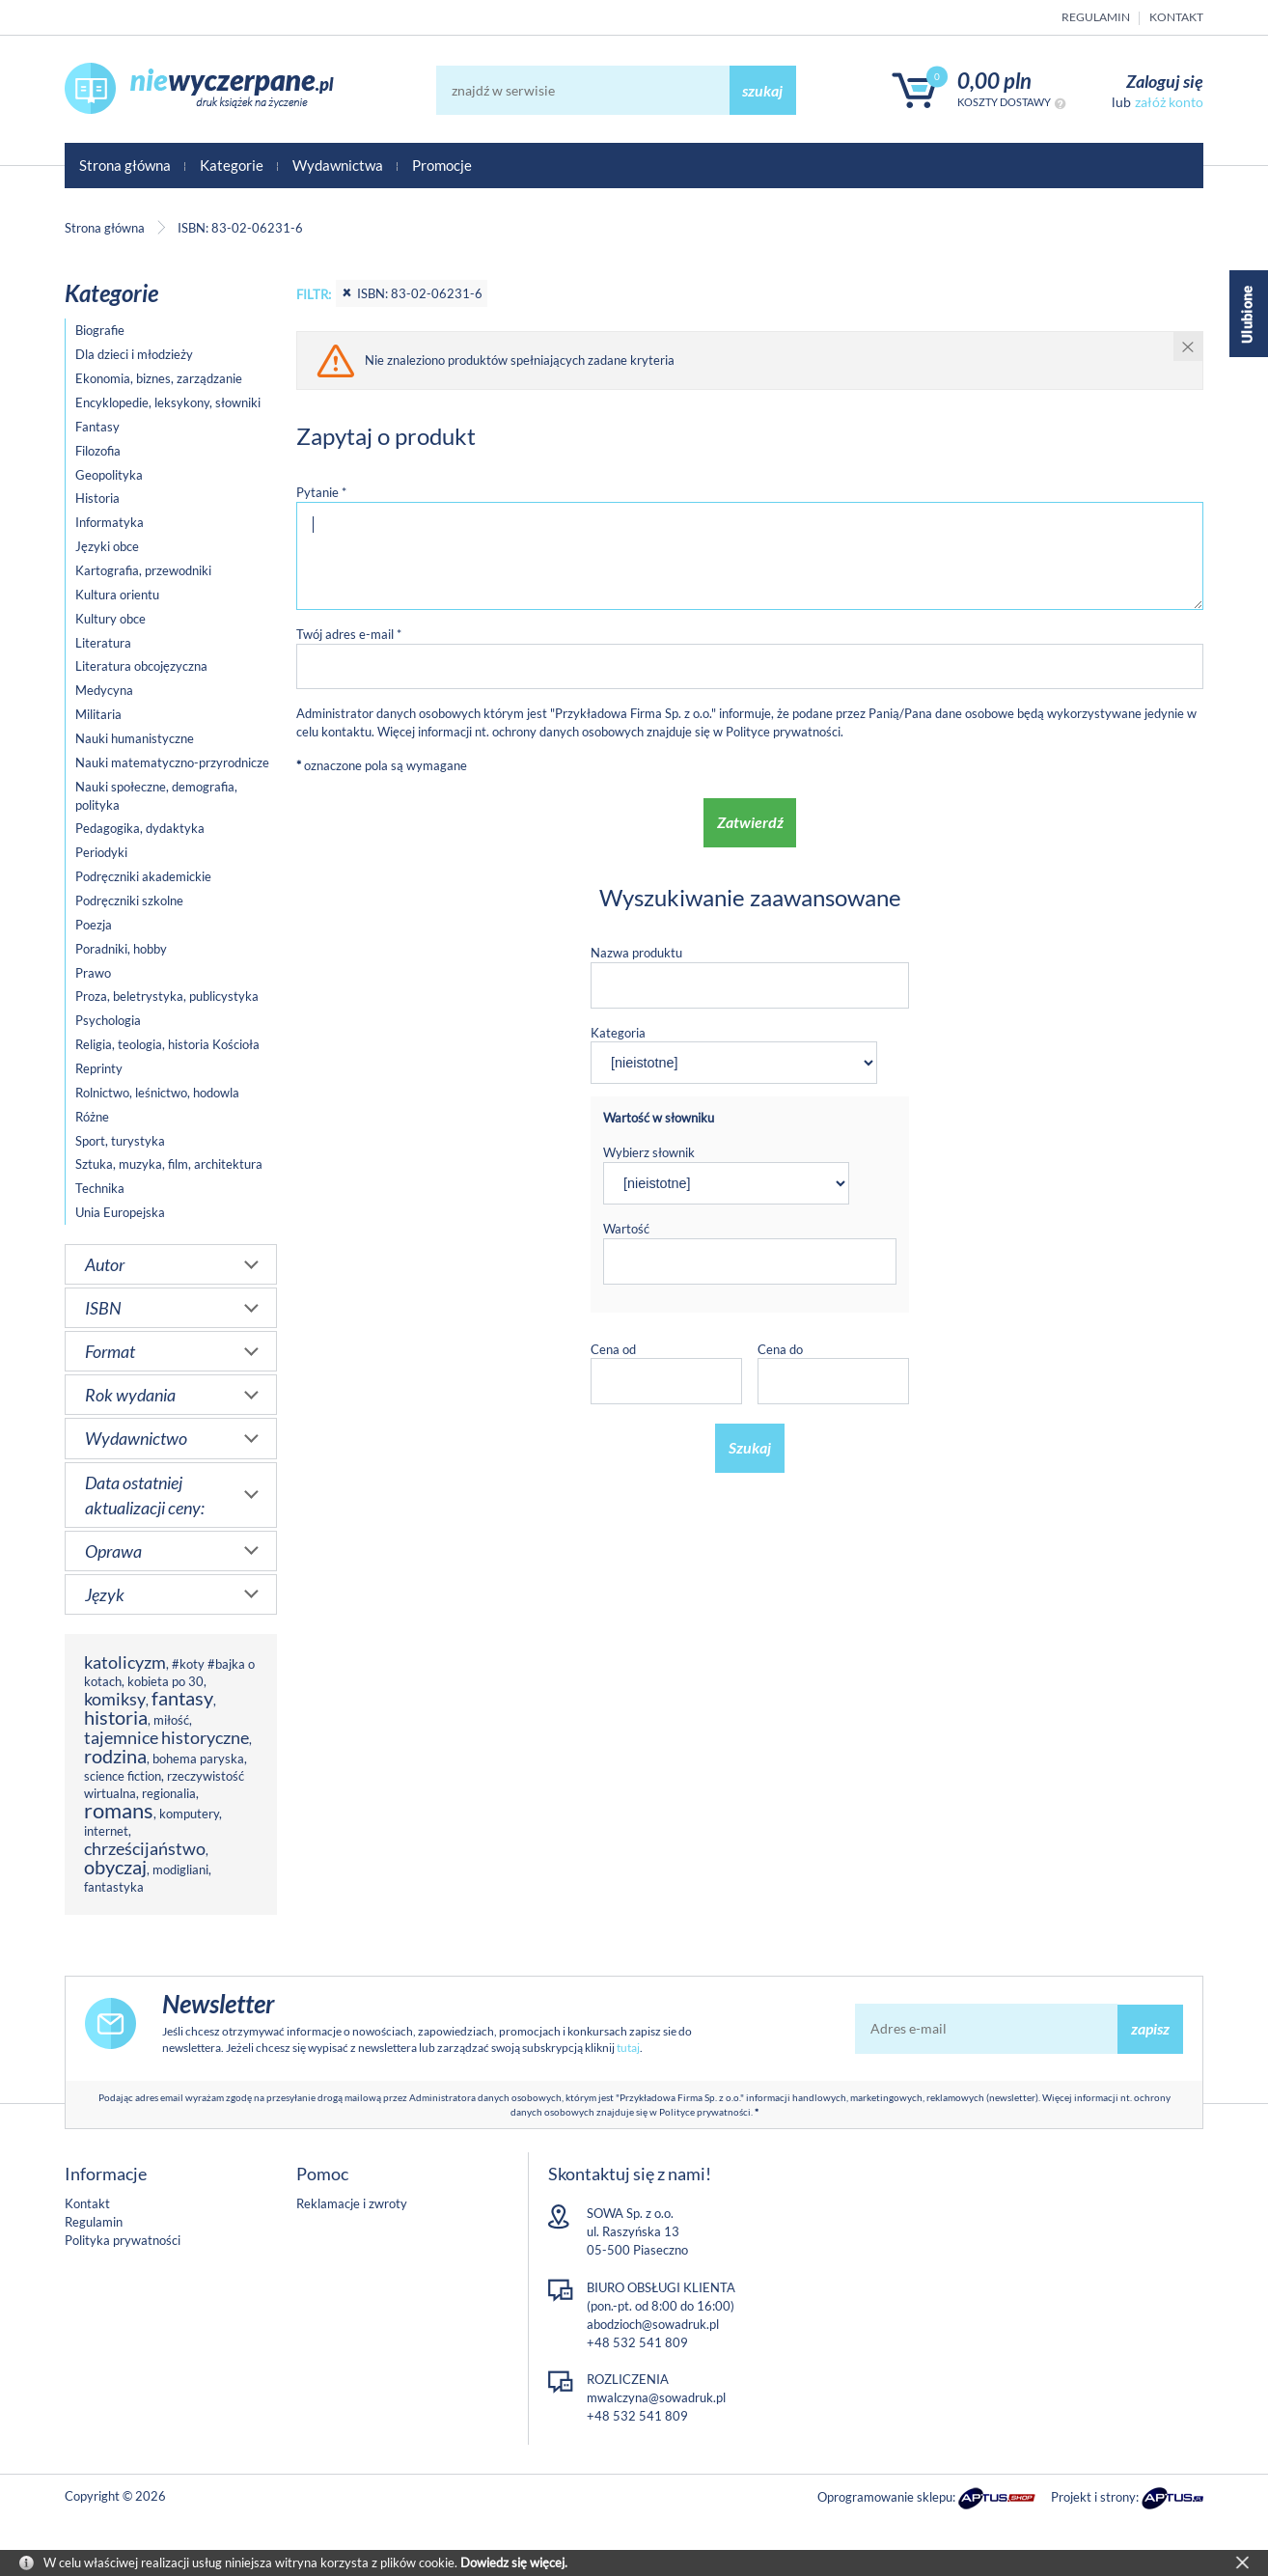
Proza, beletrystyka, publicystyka (167, 996)
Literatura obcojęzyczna (141, 666)
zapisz (1150, 2028)
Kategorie (231, 165)
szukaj (762, 90)
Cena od (613, 1349)
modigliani (180, 1869)
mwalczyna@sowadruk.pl (656, 2397)
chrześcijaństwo (145, 1848)
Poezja (93, 924)
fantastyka (114, 1887)
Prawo (93, 973)
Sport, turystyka (120, 1141)
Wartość (626, 1228)
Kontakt (1176, 17)
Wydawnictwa (337, 165)
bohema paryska (198, 1758)
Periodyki (101, 852)
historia (116, 1717)
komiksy (115, 1698)
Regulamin (1095, 17)
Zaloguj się (1164, 81)
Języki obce (107, 546)
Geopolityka (109, 475)
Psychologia (108, 1020)
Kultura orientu (117, 594)
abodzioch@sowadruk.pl (653, 2324)
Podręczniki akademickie (143, 876)
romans (118, 1810)
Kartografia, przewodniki (143, 570)
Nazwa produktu (636, 952)
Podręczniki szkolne (129, 900)
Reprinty (99, 1068)
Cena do (780, 1349)
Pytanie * (321, 492)
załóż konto (1169, 102)
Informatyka (109, 522)
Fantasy (97, 426)
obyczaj (115, 1867)
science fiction (122, 1776)
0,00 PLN (994, 81)
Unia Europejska (120, 1212)
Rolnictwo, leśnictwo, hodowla (157, 1092)
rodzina (115, 1756)
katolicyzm (125, 1662)
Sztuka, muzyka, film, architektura (168, 1164)
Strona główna (125, 165)
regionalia (169, 1793)
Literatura (103, 643)
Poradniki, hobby (121, 948)
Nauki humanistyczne (134, 738)
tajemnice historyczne (166, 1737)
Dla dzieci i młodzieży (134, 354)
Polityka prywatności (122, 2240)
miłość (171, 1720)
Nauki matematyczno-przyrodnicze (172, 762)
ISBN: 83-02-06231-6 (411, 293)
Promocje (442, 165)
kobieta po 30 (165, 1681)
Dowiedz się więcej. (513, 2562)
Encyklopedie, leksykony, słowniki (168, 402)
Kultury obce (110, 618)
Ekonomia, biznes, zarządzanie (158, 378)
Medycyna (104, 690)
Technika (99, 1188)
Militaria (98, 714)
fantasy (182, 1698)
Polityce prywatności (783, 731)
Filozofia (98, 450)
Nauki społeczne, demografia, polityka (156, 796)
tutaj (628, 2047)
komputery (189, 1813)
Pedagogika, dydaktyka (140, 828)
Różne (92, 1116)
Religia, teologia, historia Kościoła (167, 1044)
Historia (97, 498)
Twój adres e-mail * (348, 634)
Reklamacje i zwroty (351, 2203)
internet (106, 1831)
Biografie (99, 330)
